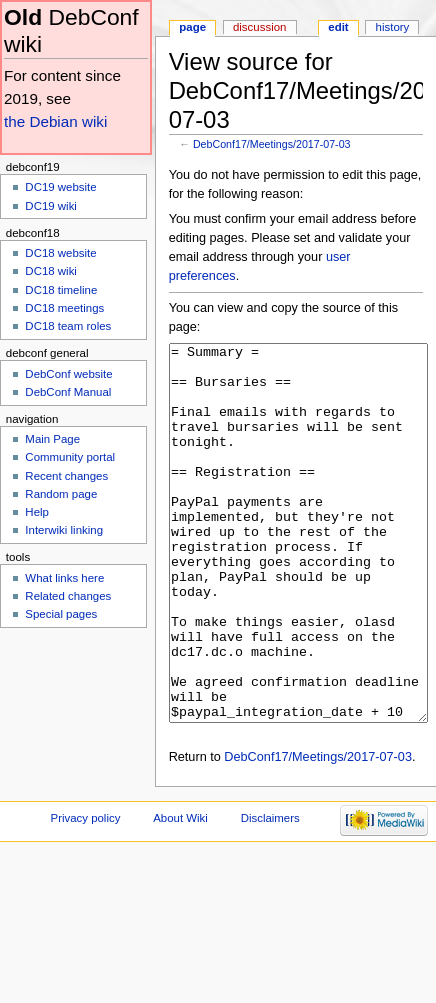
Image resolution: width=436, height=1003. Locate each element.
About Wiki (180, 893)
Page (192, 27)
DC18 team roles (68, 326)
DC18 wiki (51, 271)
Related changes (68, 596)
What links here (64, 578)
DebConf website (68, 374)
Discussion (259, 27)
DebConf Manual (68, 392)
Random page (61, 494)
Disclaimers (270, 893)
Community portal (70, 457)
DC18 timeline (61, 290)
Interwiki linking (64, 530)
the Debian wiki (55, 121)
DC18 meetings (64, 308)
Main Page (52, 439)
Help (37, 512)
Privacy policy (86, 893)
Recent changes (66, 476)
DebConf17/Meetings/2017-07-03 (272, 144)
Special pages (61, 614)
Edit (338, 27)
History (393, 27)
